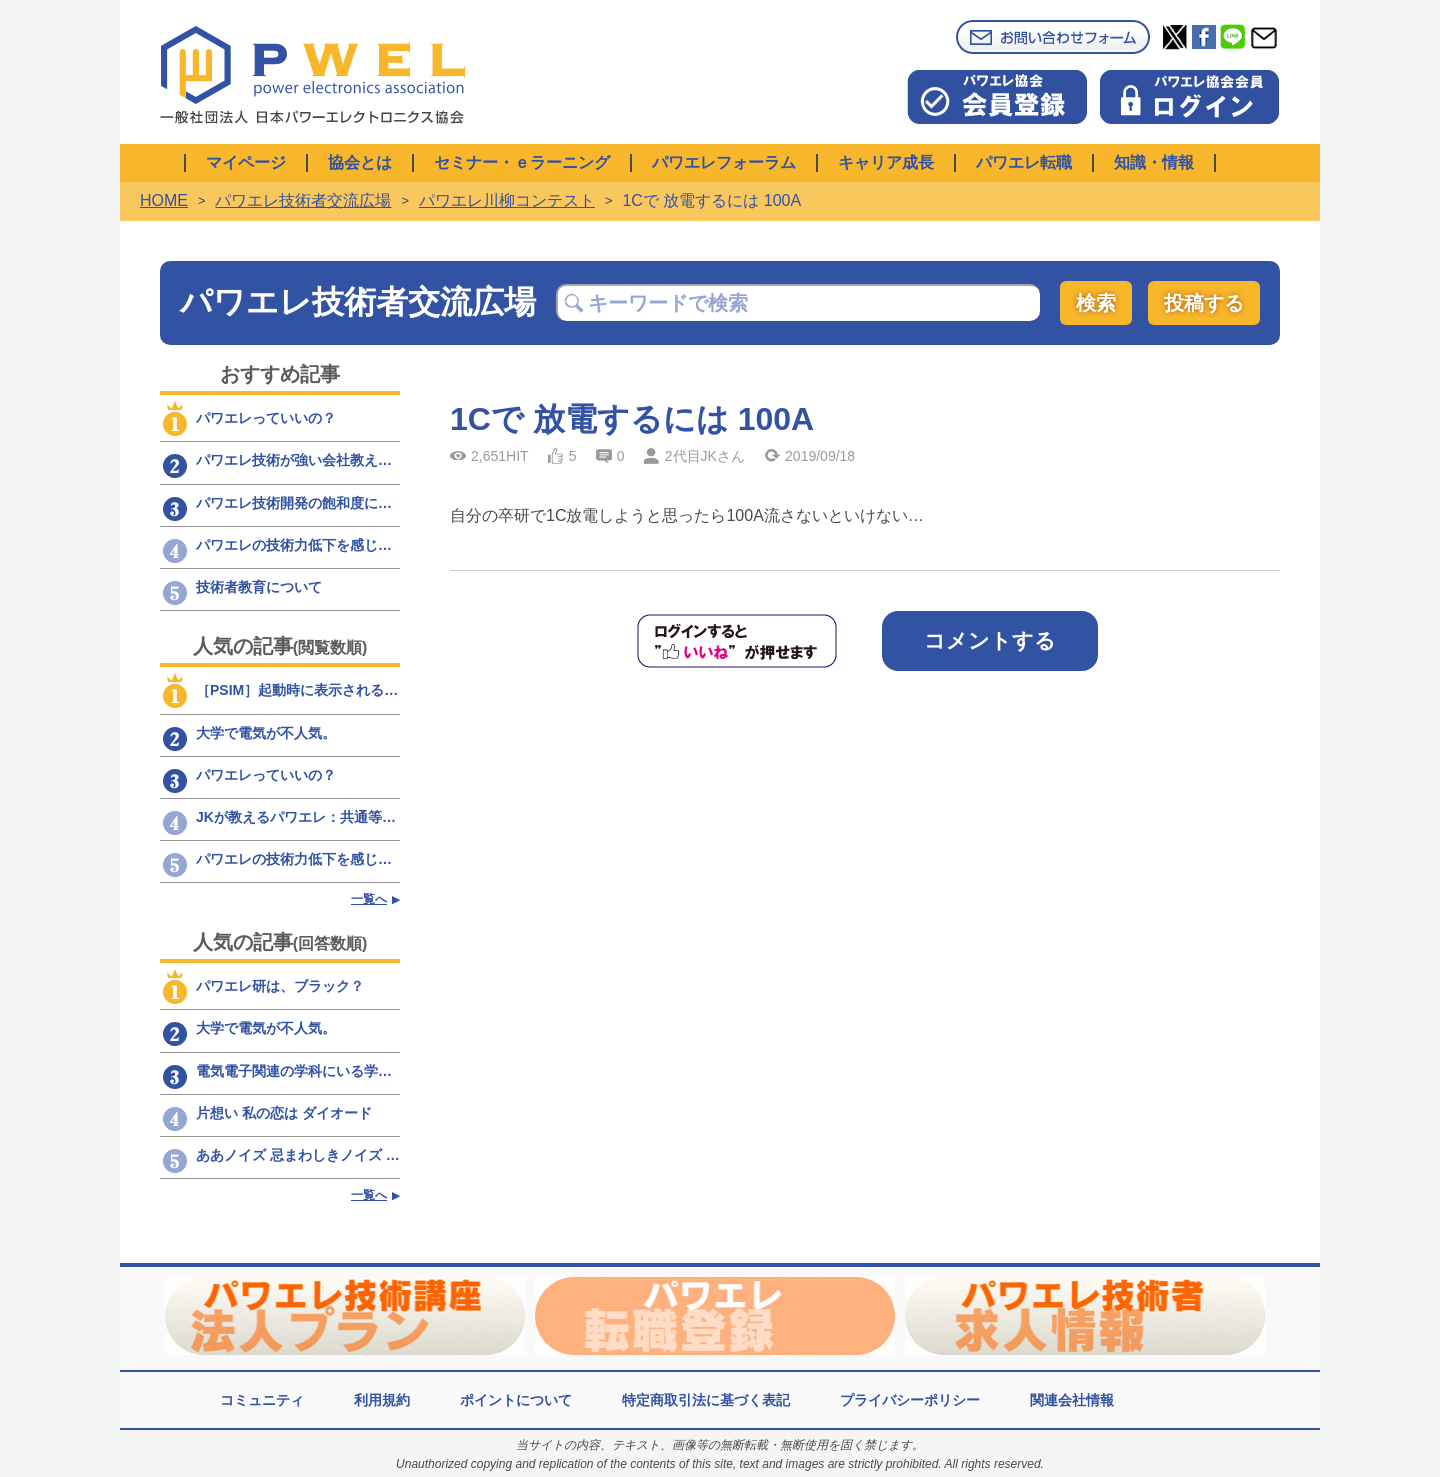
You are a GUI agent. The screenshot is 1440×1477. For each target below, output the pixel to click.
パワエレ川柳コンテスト (507, 200)
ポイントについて (516, 1400)
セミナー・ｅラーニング (522, 162)
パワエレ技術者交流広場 (303, 200)
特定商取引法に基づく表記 (706, 1400)
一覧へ (369, 899)
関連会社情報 (1072, 1400)
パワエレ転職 (1024, 162)
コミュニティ (262, 1400)
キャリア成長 (886, 162)
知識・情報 (1154, 162)
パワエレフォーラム (724, 162)
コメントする (990, 640)
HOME (164, 200)
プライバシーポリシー (910, 1400)
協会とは (360, 162)
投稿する (1204, 303)
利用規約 (382, 1400)
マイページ (246, 162)
